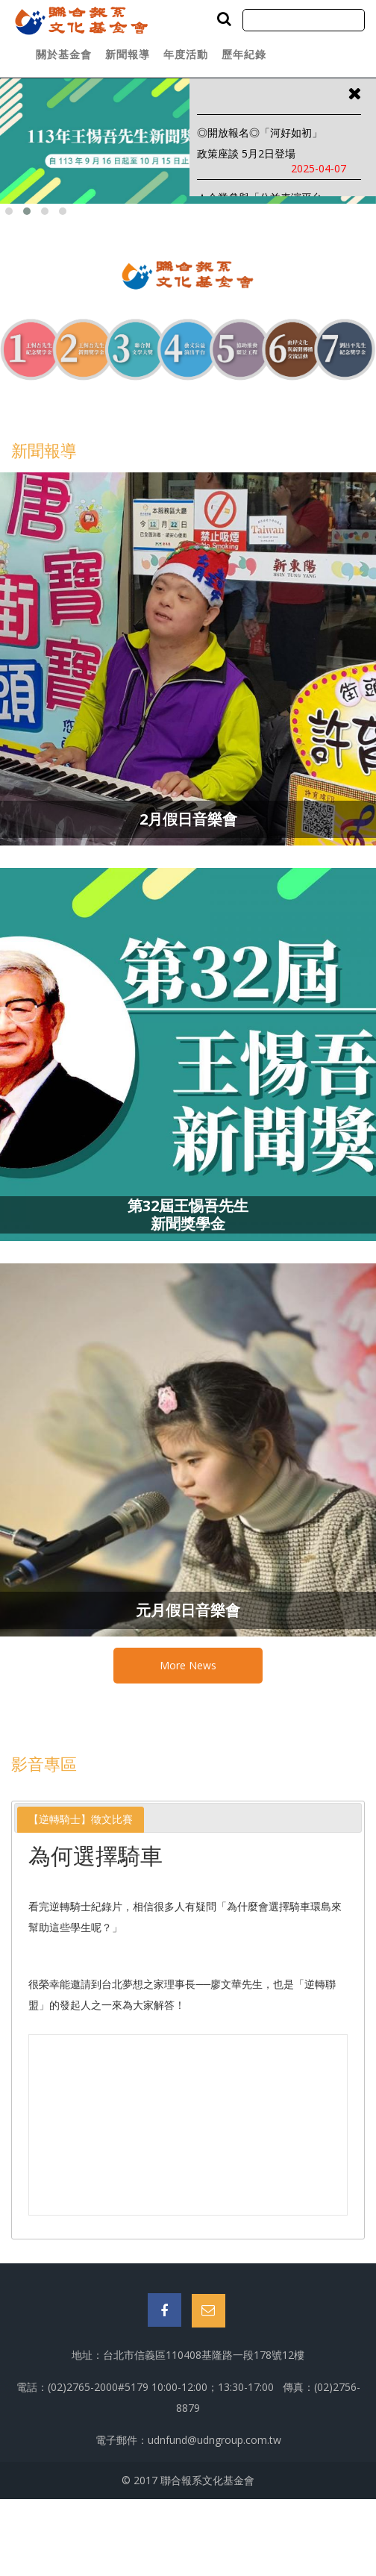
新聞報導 (127, 54)
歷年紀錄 (244, 54)
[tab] (80, 1820)
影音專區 (44, 1763)
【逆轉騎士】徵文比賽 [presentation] (80, 1819)
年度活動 (185, 54)
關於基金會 (64, 54)
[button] (9, 211)
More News (188, 1665)
